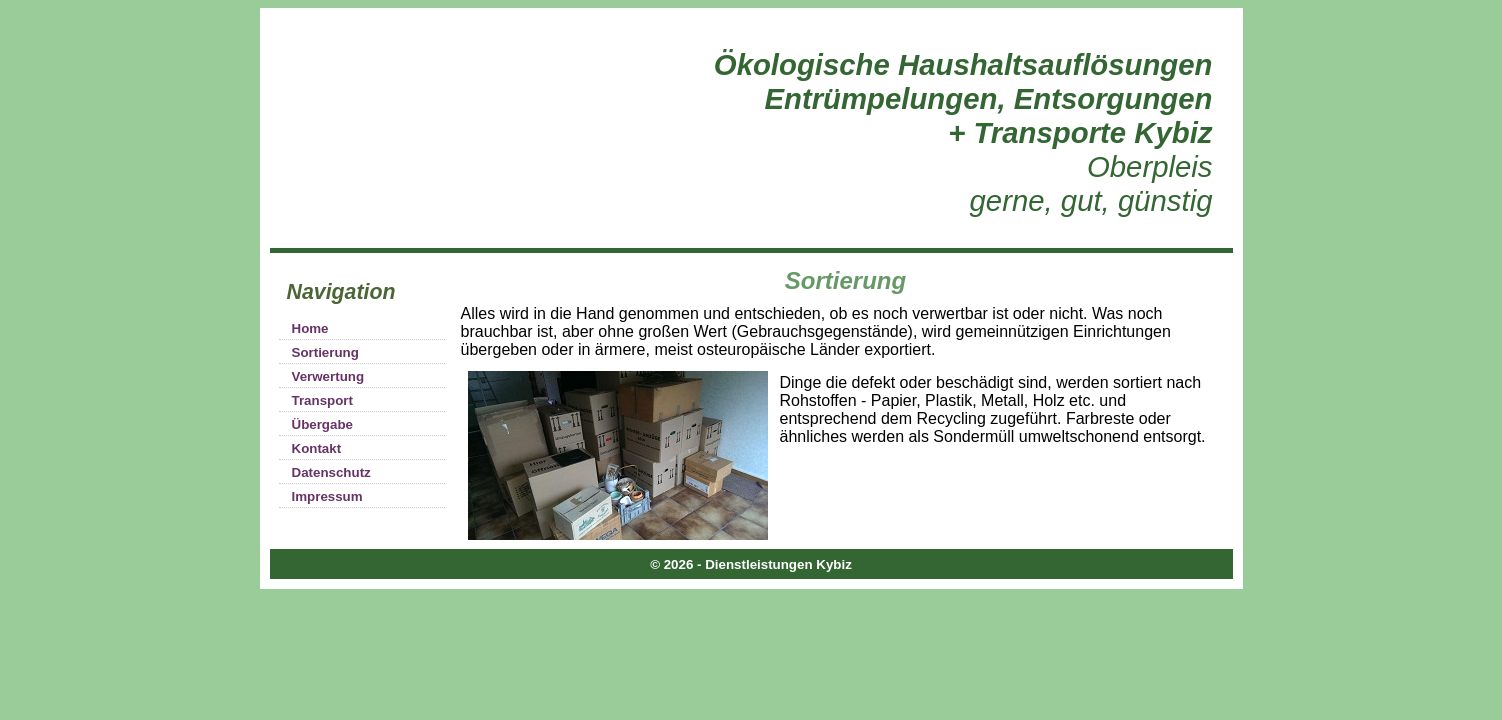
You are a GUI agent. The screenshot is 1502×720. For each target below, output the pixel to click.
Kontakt (317, 448)
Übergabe (322, 424)
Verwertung (328, 376)
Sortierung (325, 352)
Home (310, 328)
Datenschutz (331, 472)
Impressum (327, 496)
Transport (322, 400)
